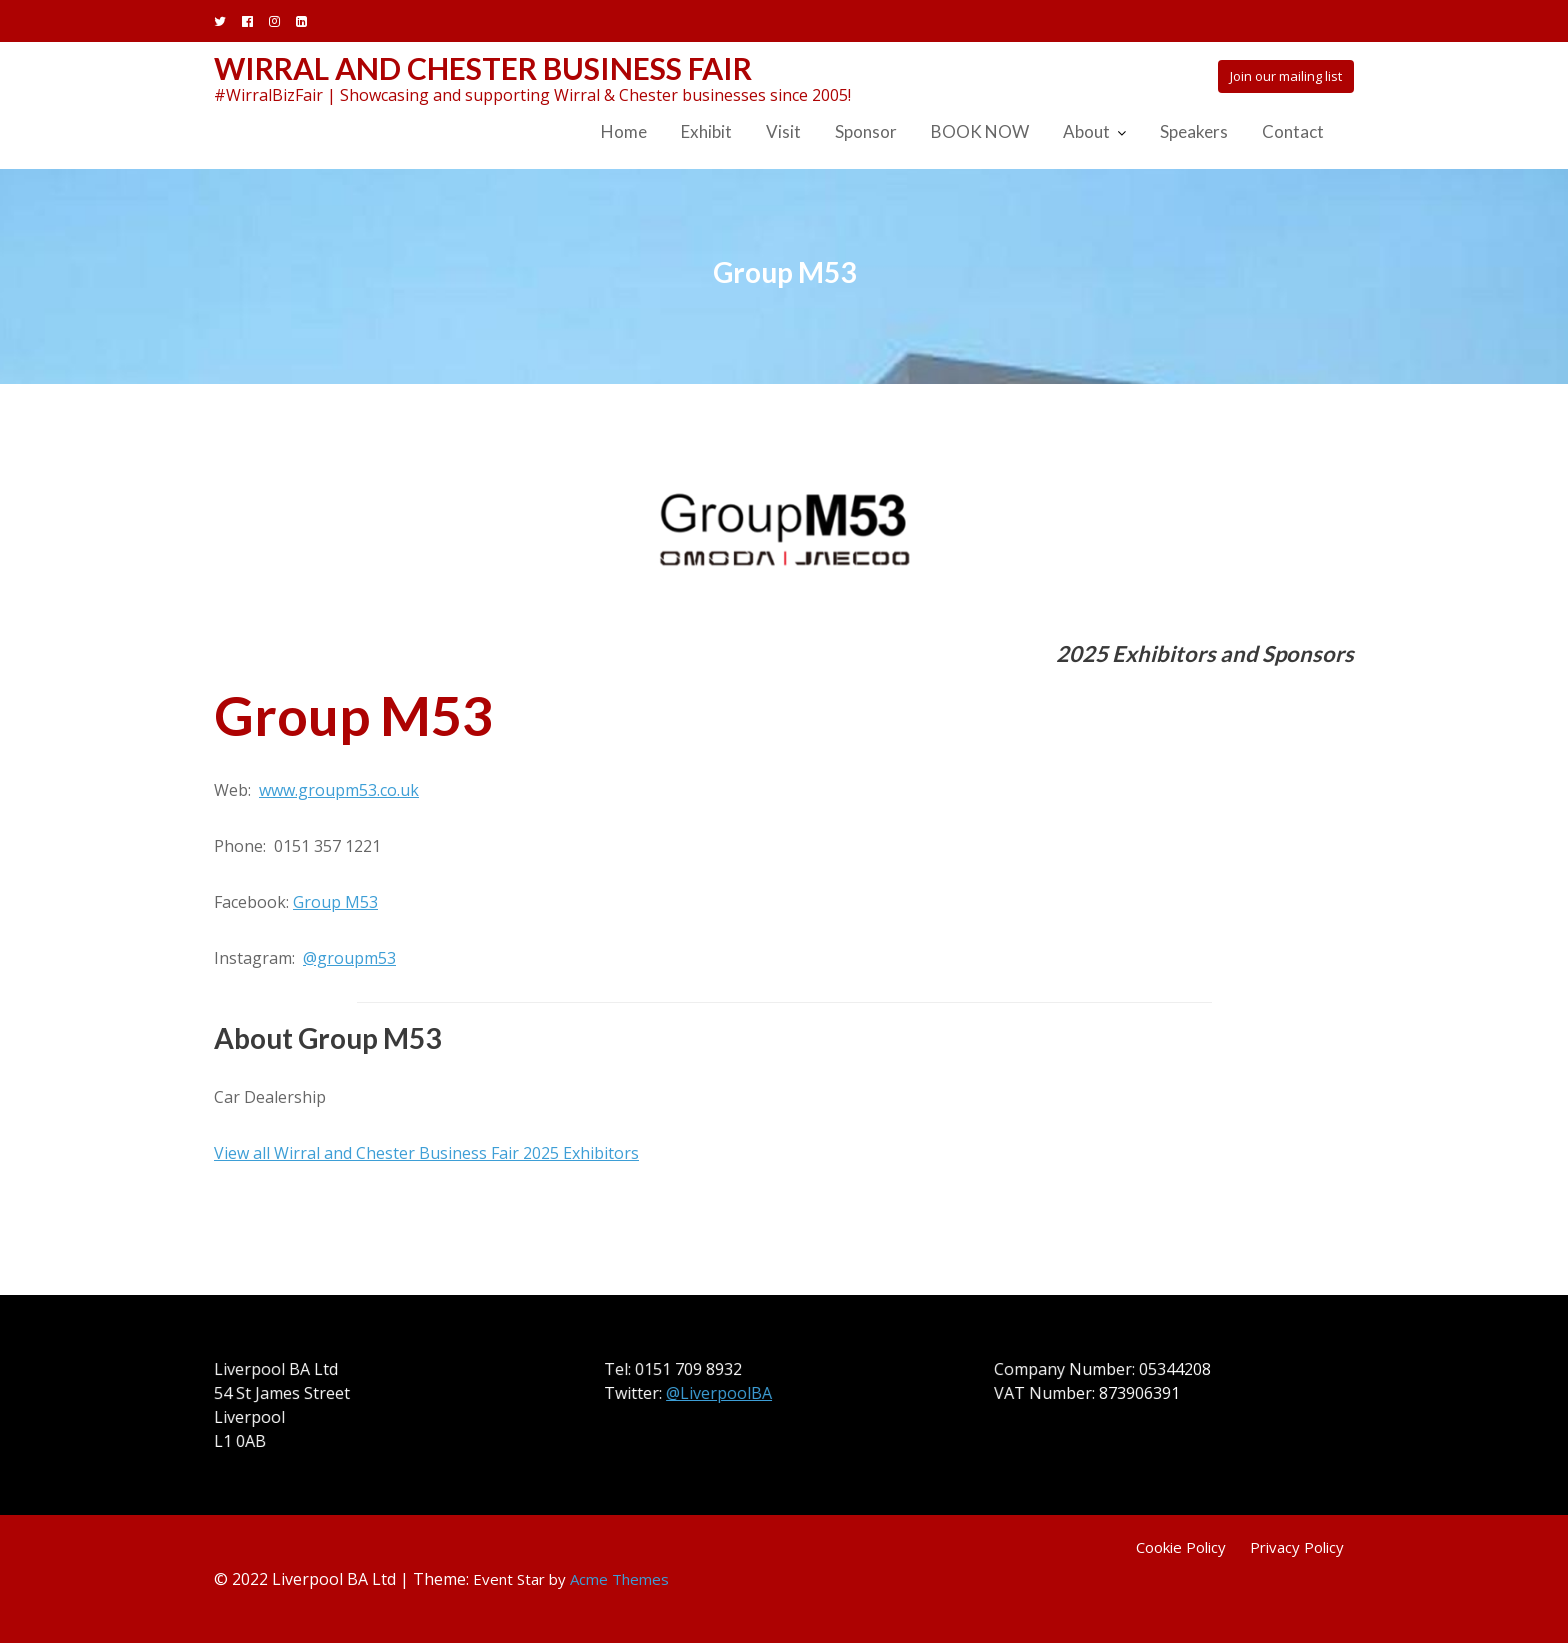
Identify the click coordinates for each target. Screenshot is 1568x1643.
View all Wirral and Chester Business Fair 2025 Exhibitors (426, 1153)
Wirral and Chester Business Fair (483, 68)
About (1086, 131)
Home (624, 131)
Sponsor (866, 131)
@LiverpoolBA (720, 1393)
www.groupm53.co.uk (339, 790)
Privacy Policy (1297, 1547)
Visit (783, 131)
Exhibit (706, 131)
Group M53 (335, 902)
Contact (1293, 131)
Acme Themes (619, 1579)
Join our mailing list (1286, 76)
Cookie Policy (1181, 1547)
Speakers (1194, 131)
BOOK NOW (980, 131)
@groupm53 (349, 958)
